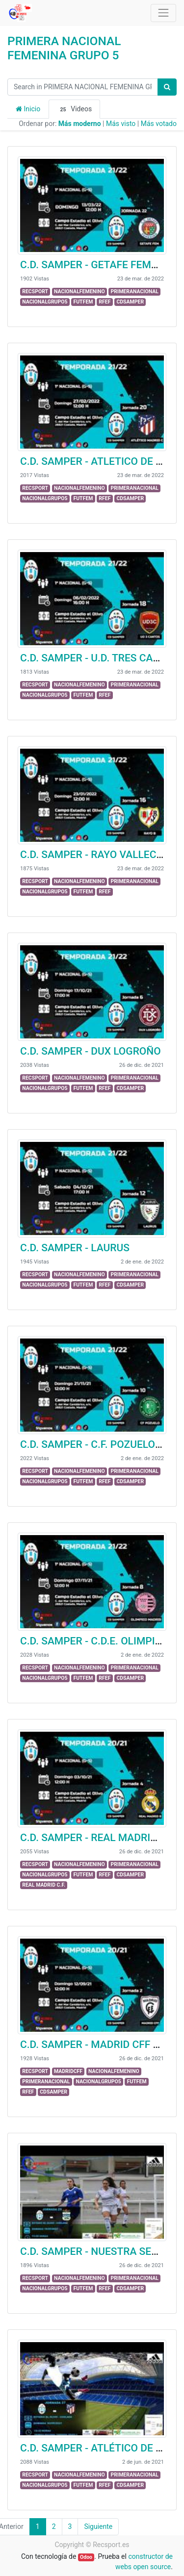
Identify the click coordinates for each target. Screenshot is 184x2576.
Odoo (86, 2557)
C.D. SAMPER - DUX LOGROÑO (90, 1051)
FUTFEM (83, 302)
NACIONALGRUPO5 (44, 302)
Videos (74, 109)
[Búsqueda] (167, 87)
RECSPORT (35, 291)
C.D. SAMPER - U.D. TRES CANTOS (100, 658)
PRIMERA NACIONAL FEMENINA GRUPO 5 (64, 48)
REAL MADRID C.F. (43, 1885)
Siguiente (98, 2526)
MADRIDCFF (68, 2071)
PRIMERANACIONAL (134, 291)
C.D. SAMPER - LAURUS (75, 1248)
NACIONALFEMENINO (79, 291)
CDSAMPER (130, 302)
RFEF (104, 302)
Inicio (28, 109)
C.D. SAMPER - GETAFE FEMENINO (101, 265)
